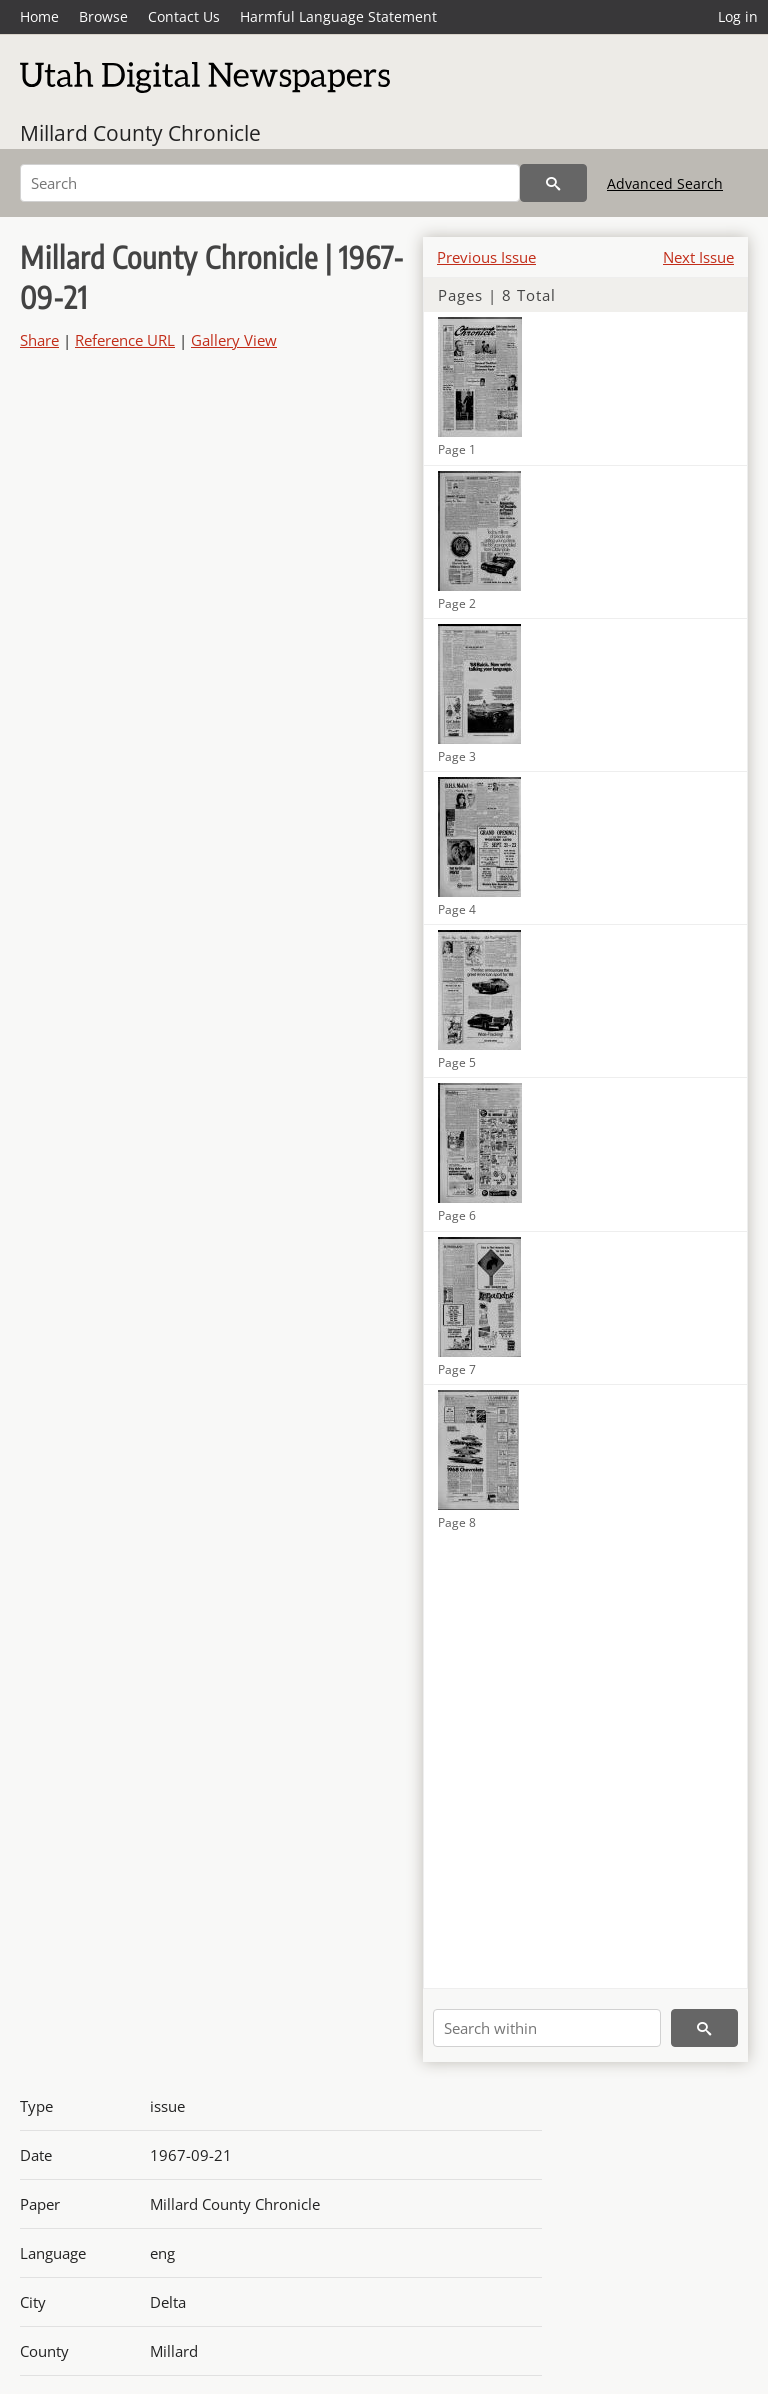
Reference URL (125, 340)
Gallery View (234, 340)
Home (39, 16)
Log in (738, 16)
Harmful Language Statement (338, 16)
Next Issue (698, 257)
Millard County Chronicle (140, 133)
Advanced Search (665, 183)
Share (39, 340)
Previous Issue (486, 257)
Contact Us (184, 16)
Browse (103, 16)
